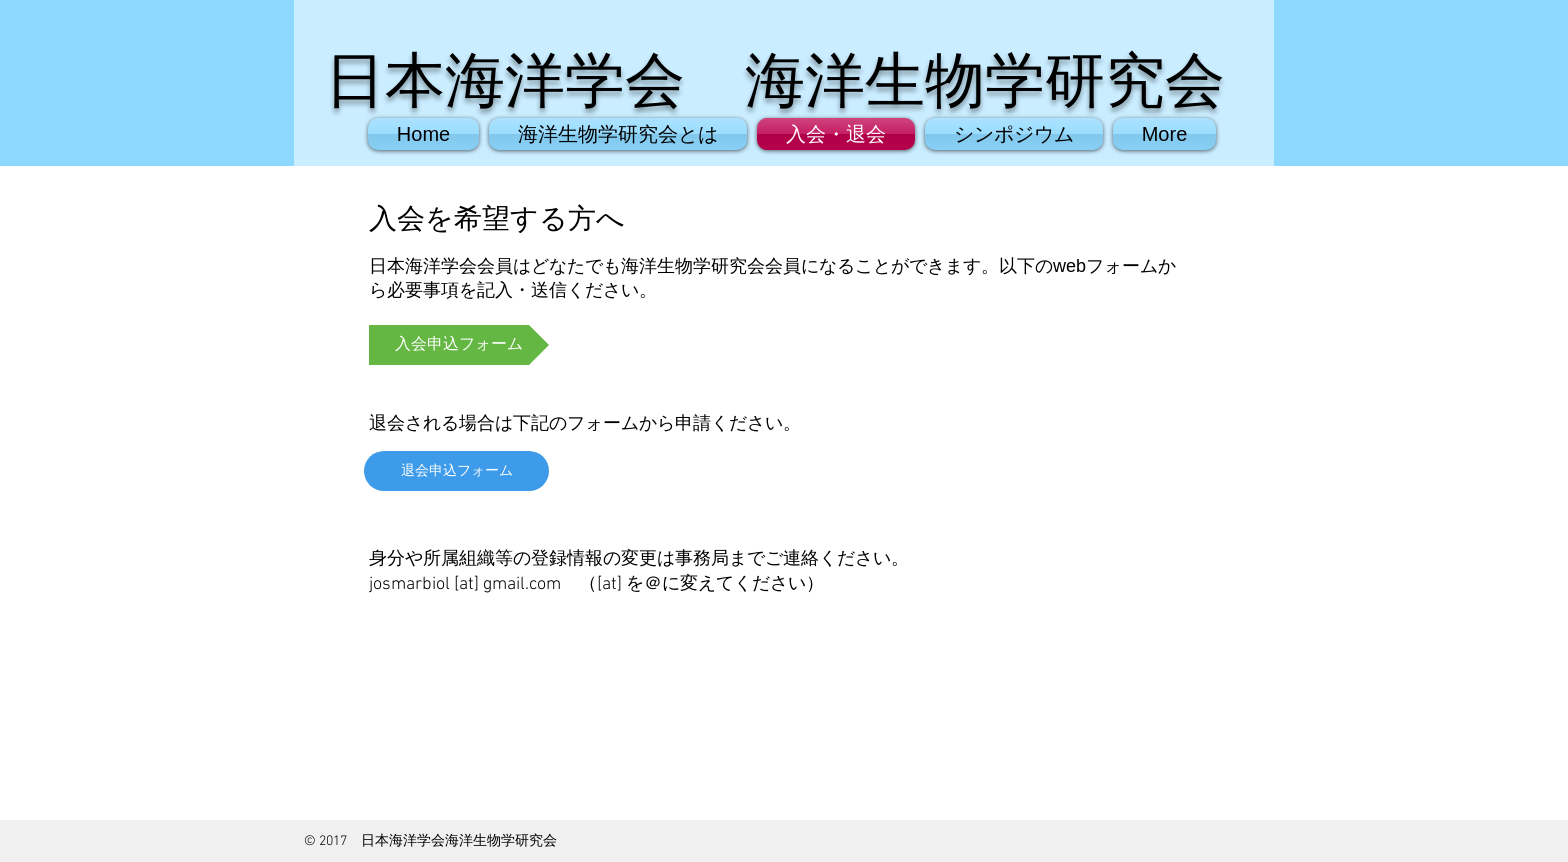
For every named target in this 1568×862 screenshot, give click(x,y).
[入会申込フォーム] (459, 345)
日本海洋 (445, 80)
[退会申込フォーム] (456, 471)
